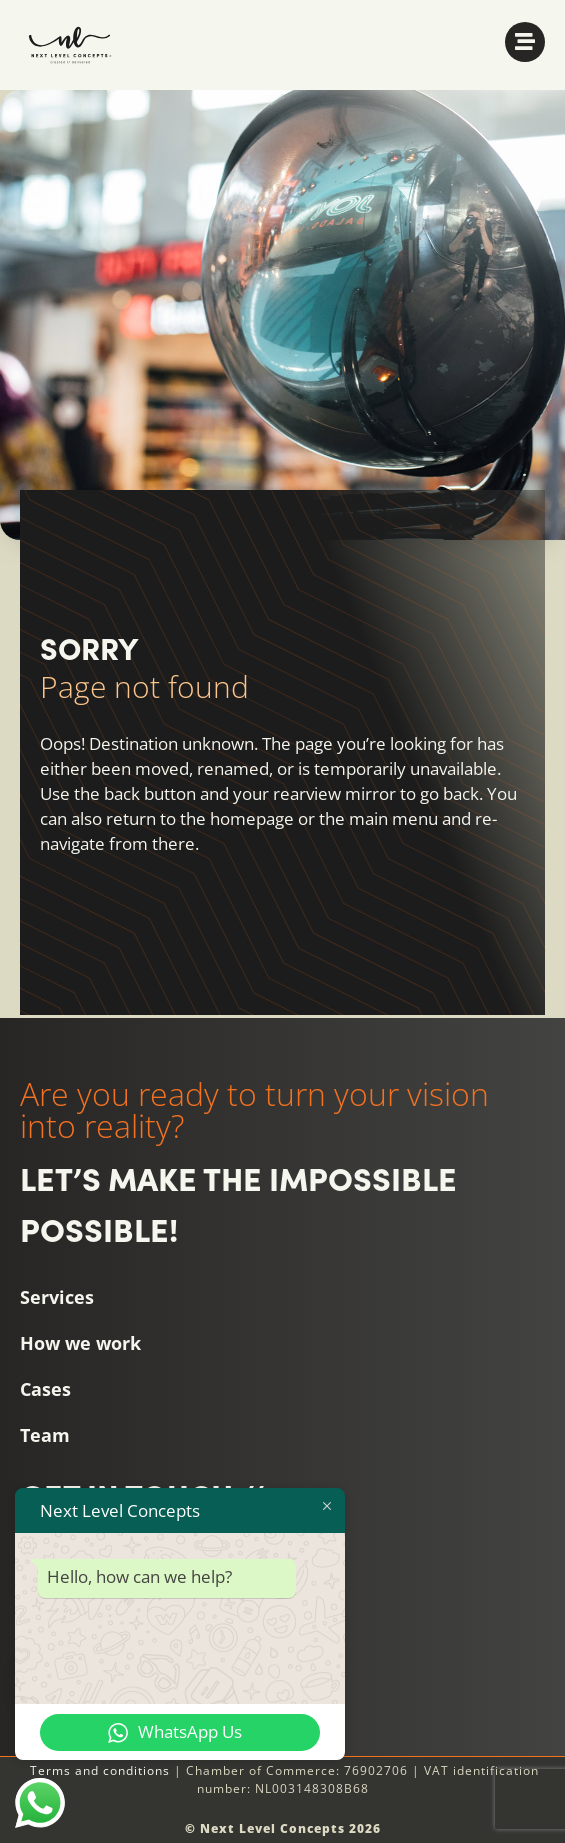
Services (57, 1297)
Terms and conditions (100, 1770)
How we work (80, 1343)
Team (45, 1435)
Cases (45, 1389)
